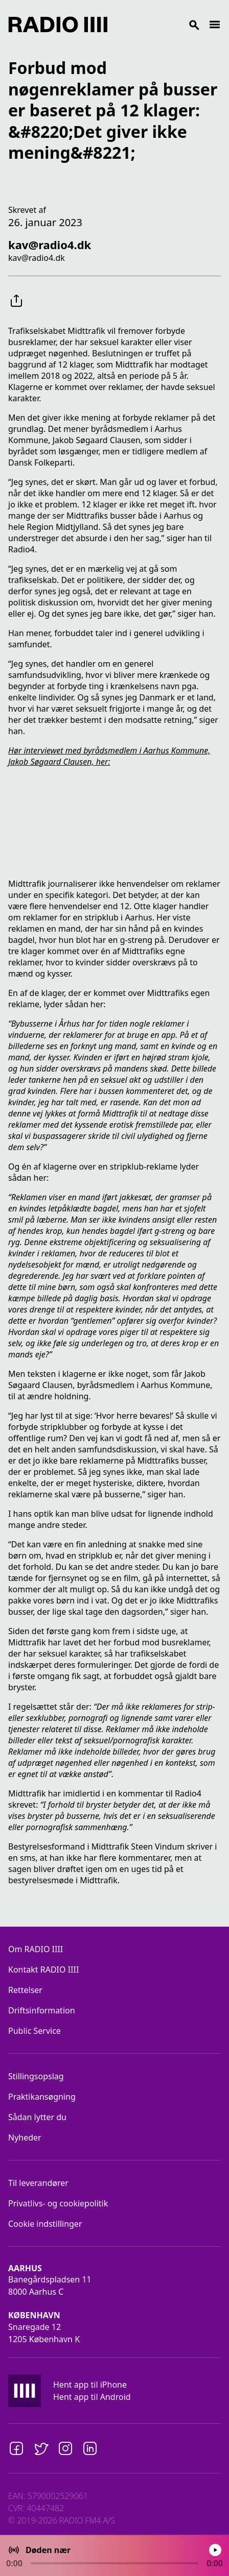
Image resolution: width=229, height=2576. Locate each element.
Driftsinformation (41, 2010)
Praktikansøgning (42, 2096)
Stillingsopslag (36, 2076)
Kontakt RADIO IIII (43, 1969)
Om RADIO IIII (35, 1949)
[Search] (158, 24)
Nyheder (24, 2137)
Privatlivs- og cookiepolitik (58, 2203)
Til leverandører (38, 2183)
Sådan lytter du (37, 2117)
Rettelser (25, 1990)
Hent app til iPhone (90, 2384)
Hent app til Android (92, 2396)
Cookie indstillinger (45, 2223)
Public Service (34, 2030)
